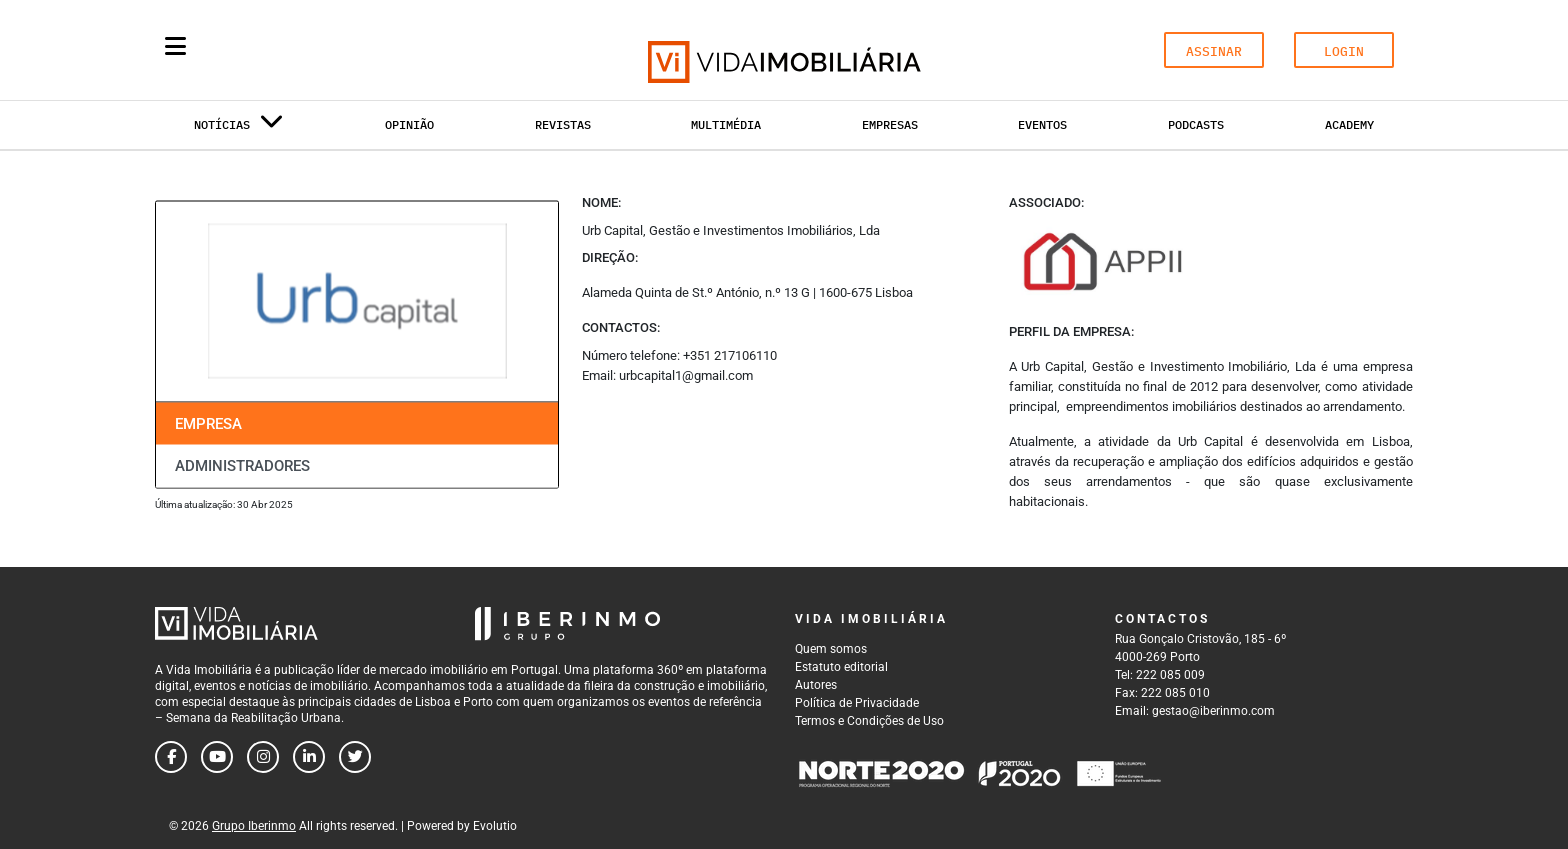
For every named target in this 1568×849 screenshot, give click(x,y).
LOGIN (1344, 51)
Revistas (563, 124)
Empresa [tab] (208, 423)
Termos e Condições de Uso (869, 721)
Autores (816, 685)
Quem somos (831, 649)
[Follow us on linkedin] (309, 757)
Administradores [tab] (242, 466)
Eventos (1042, 124)
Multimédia (726, 124)
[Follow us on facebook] (171, 757)
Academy (1349, 124)
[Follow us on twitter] (355, 757)
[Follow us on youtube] (217, 757)
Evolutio (495, 826)
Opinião (409, 124)
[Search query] (292, 50)
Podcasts (1196, 124)
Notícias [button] (239, 128)
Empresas (890, 124)
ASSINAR (1214, 51)
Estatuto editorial (841, 667)
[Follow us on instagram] (263, 757)
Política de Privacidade (857, 703)
